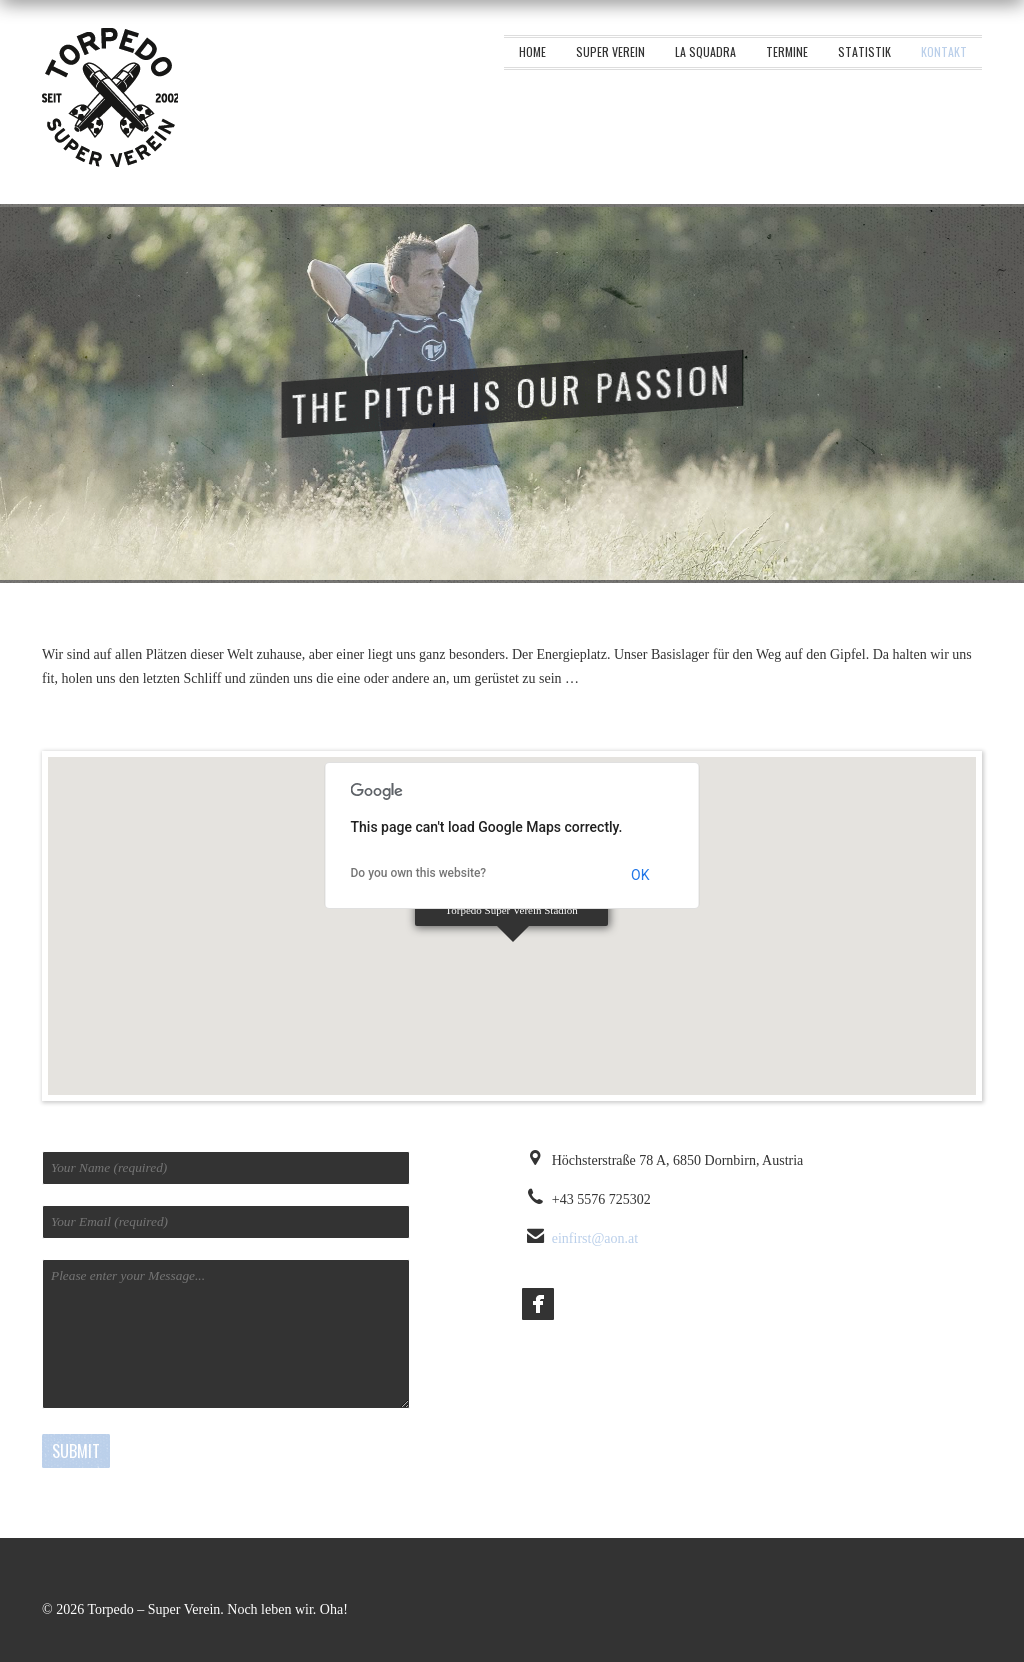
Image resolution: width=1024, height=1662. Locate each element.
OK (640, 875)
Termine (787, 51)
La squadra (705, 51)
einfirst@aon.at (595, 1238)
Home (532, 51)
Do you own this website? (419, 873)
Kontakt (944, 51)
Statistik (864, 51)
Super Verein (610, 51)
